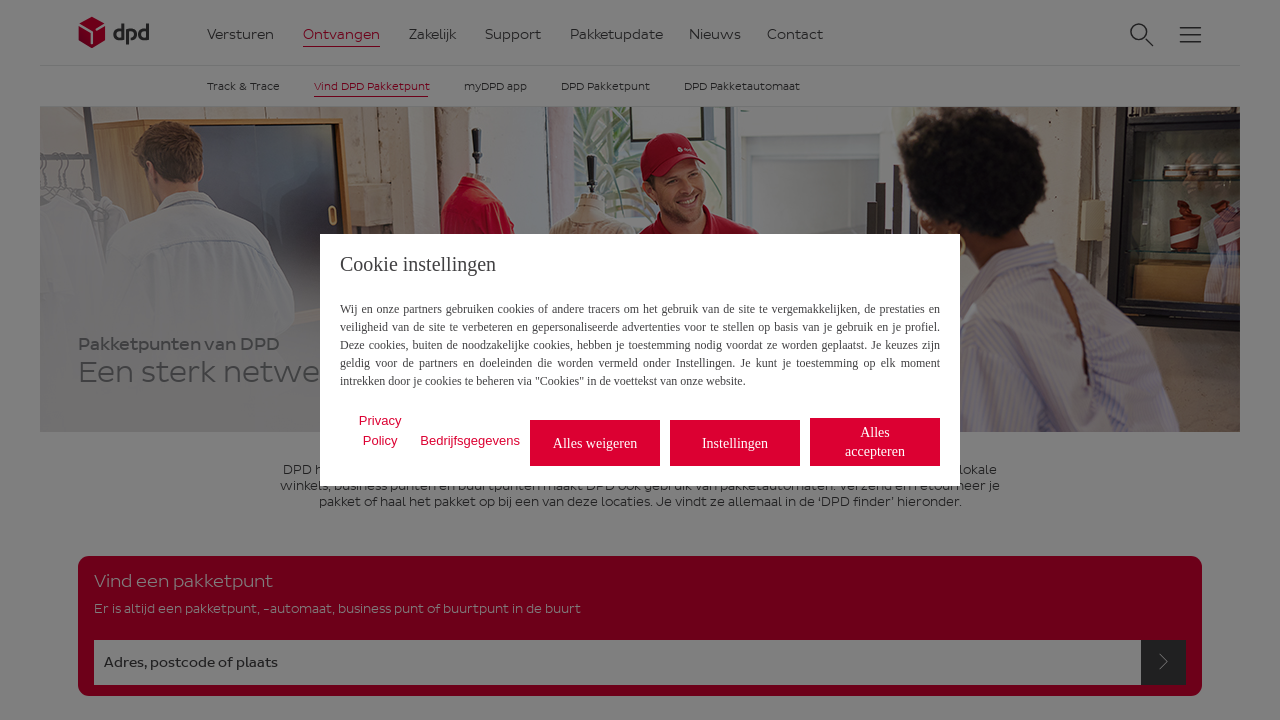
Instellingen (735, 443)
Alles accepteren (875, 442)
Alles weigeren (595, 443)
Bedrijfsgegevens (470, 440)
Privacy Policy (380, 430)
